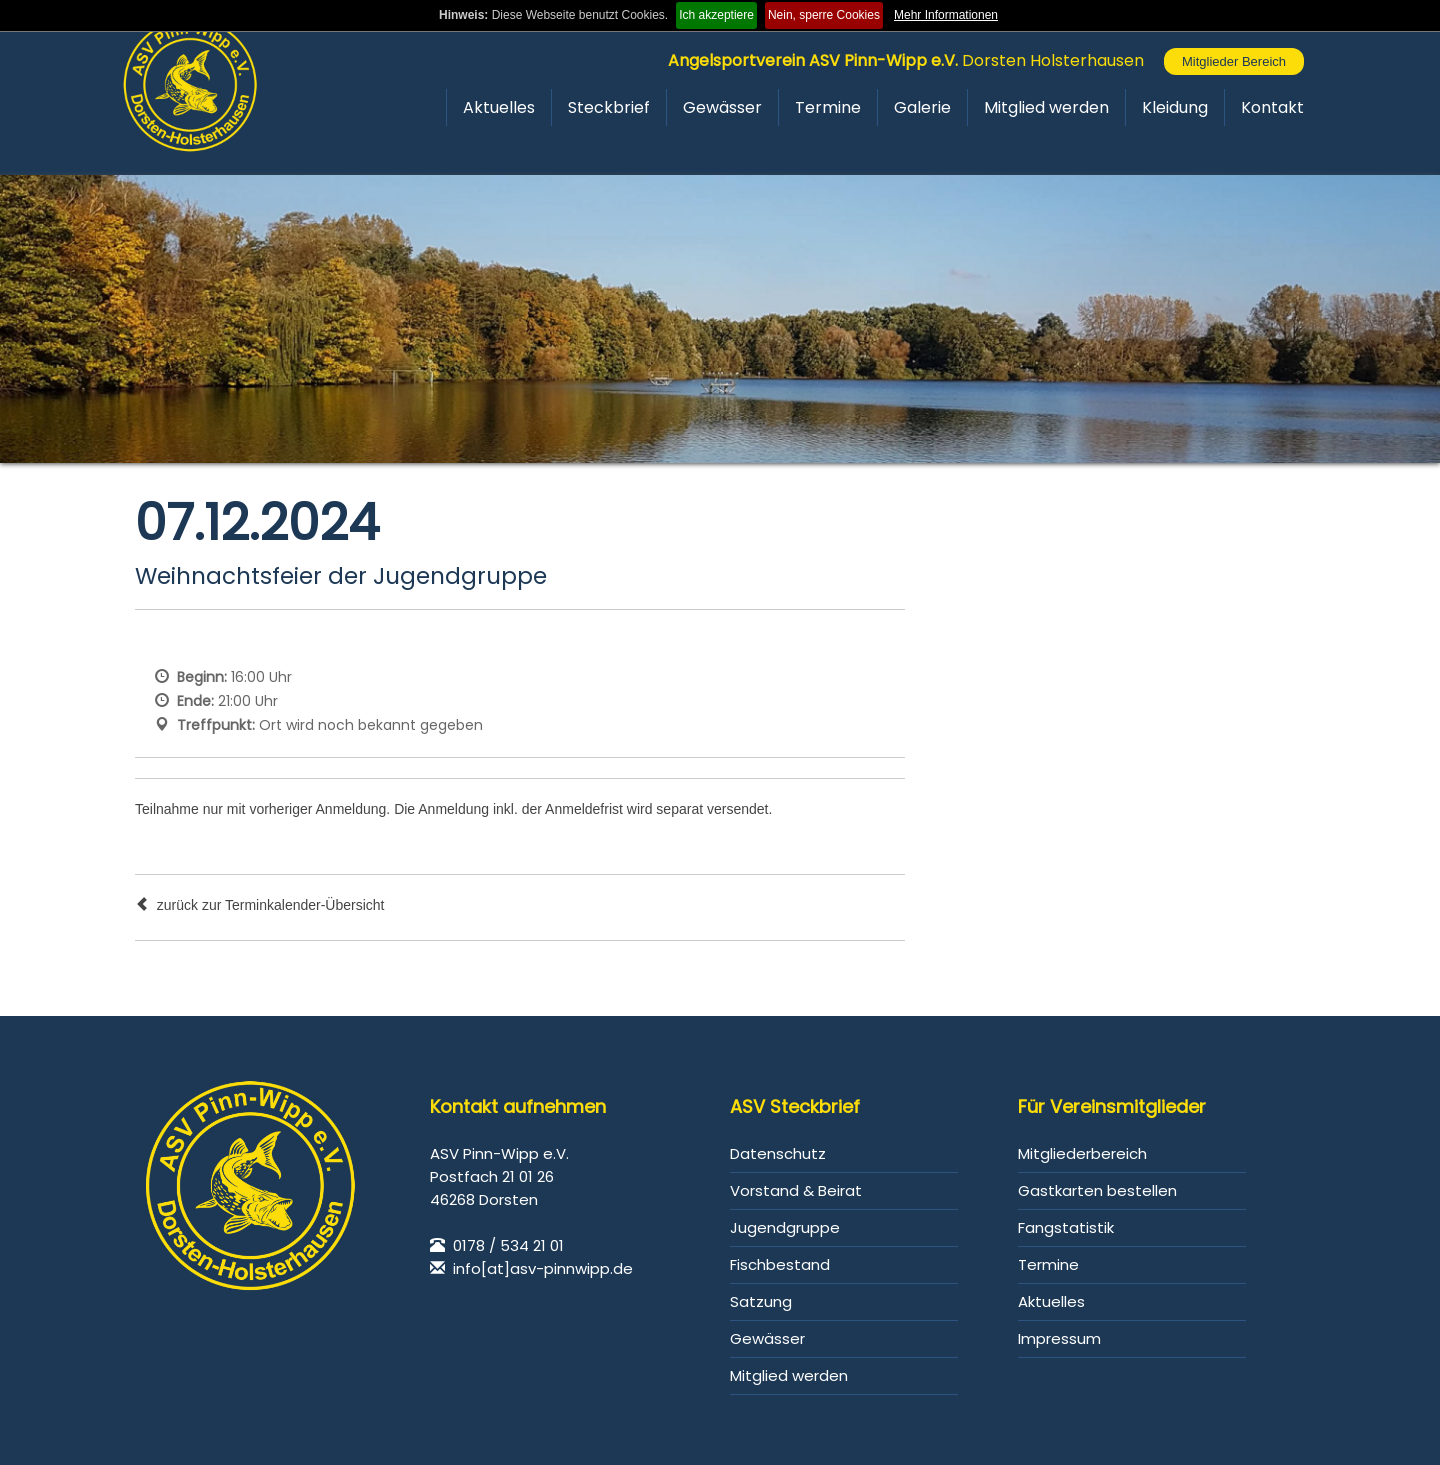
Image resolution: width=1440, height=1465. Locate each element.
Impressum (1059, 1338)
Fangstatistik (1066, 1227)
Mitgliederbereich (1082, 1153)
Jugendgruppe (785, 1227)
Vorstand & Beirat (796, 1190)
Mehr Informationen (946, 15)
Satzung (761, 1301)
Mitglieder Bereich (1234, 61)
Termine (828, 107)
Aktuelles (499, 107)
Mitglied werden (1046, 107)
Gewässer (722, 107)
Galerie (922, 107)
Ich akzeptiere (716, 15)
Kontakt (1272, 107)
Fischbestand (780, 1264)
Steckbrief (609, 107)
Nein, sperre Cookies (824, 15)
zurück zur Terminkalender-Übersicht (260, 905)
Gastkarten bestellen (1097, 1190)
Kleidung (1175, 107)
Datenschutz (778, 1153)
